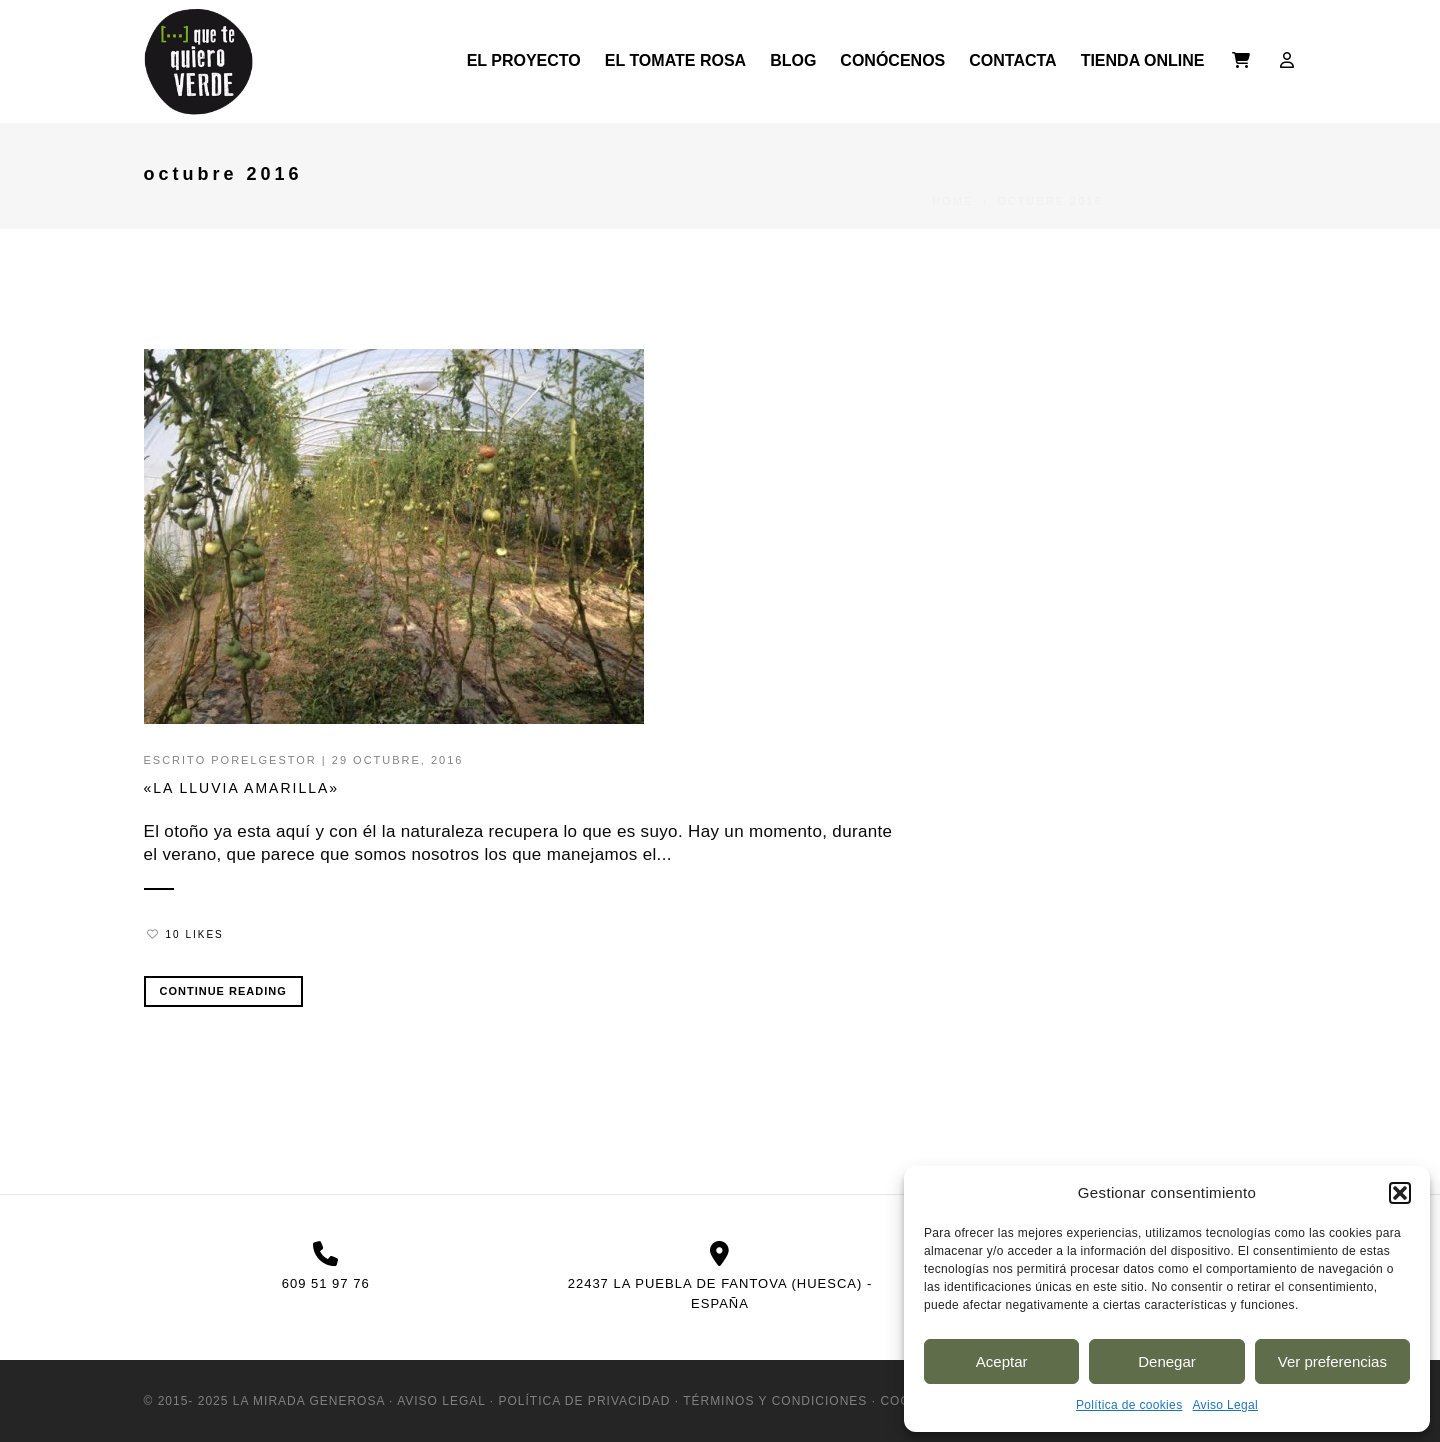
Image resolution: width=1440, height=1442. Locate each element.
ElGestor (279, 760)
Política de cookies (1129, 1405)
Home (952, 176)
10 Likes (185, 934)
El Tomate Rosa (675, 60)
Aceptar (1002, 1361)
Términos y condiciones (775, 1401)
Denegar (1167, 1361)
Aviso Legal (1225, 1405)
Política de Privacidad (585, 1401)
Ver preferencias (1332, 1361)
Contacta (1012, 60)
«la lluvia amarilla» (242, 788)
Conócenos (892, 60)
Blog (793, 60)
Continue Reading (223, 991)
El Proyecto (524, 60)
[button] (1400, 1193)
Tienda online (1143, 60)
